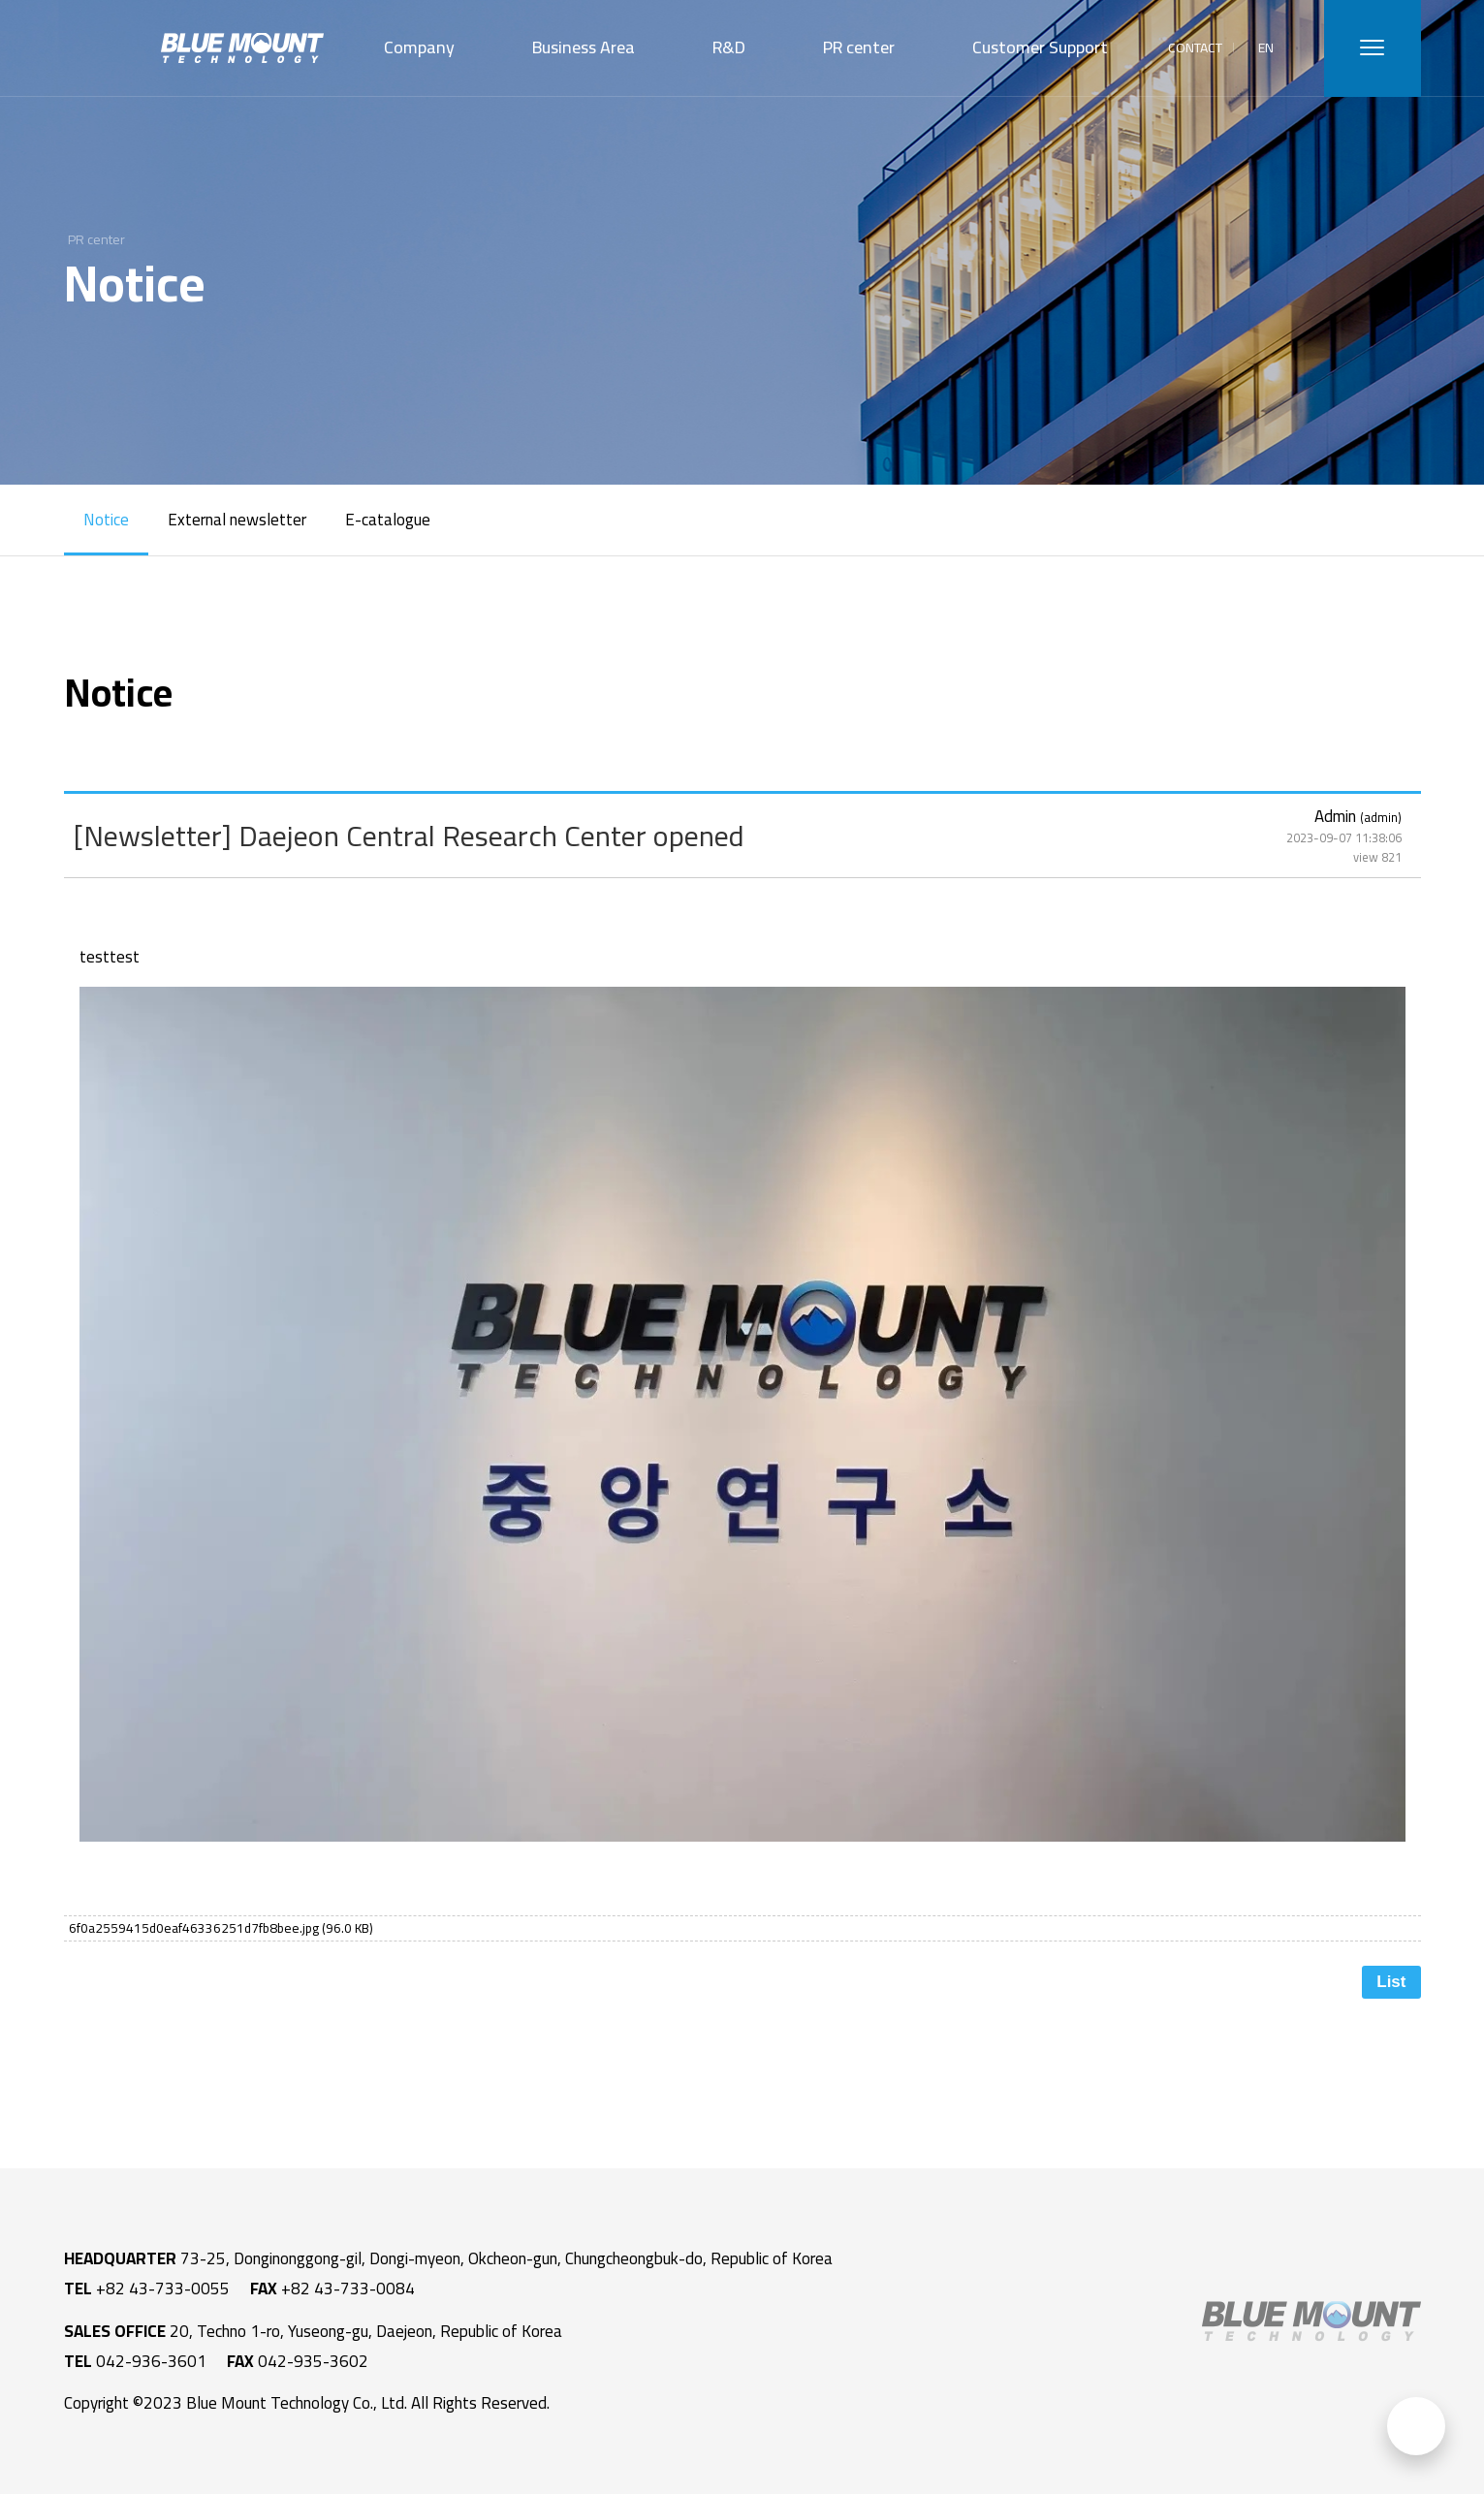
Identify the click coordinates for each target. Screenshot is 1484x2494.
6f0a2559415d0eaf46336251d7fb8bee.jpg (221, 1928)
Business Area (583, 47)
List (1390, 1982)
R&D (728, 47)
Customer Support (1040, 47)
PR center (859, 47)
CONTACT (1195, 47)
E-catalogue (387, 519)
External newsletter (237, 519)
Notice (106, 519)
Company (419, 47)
